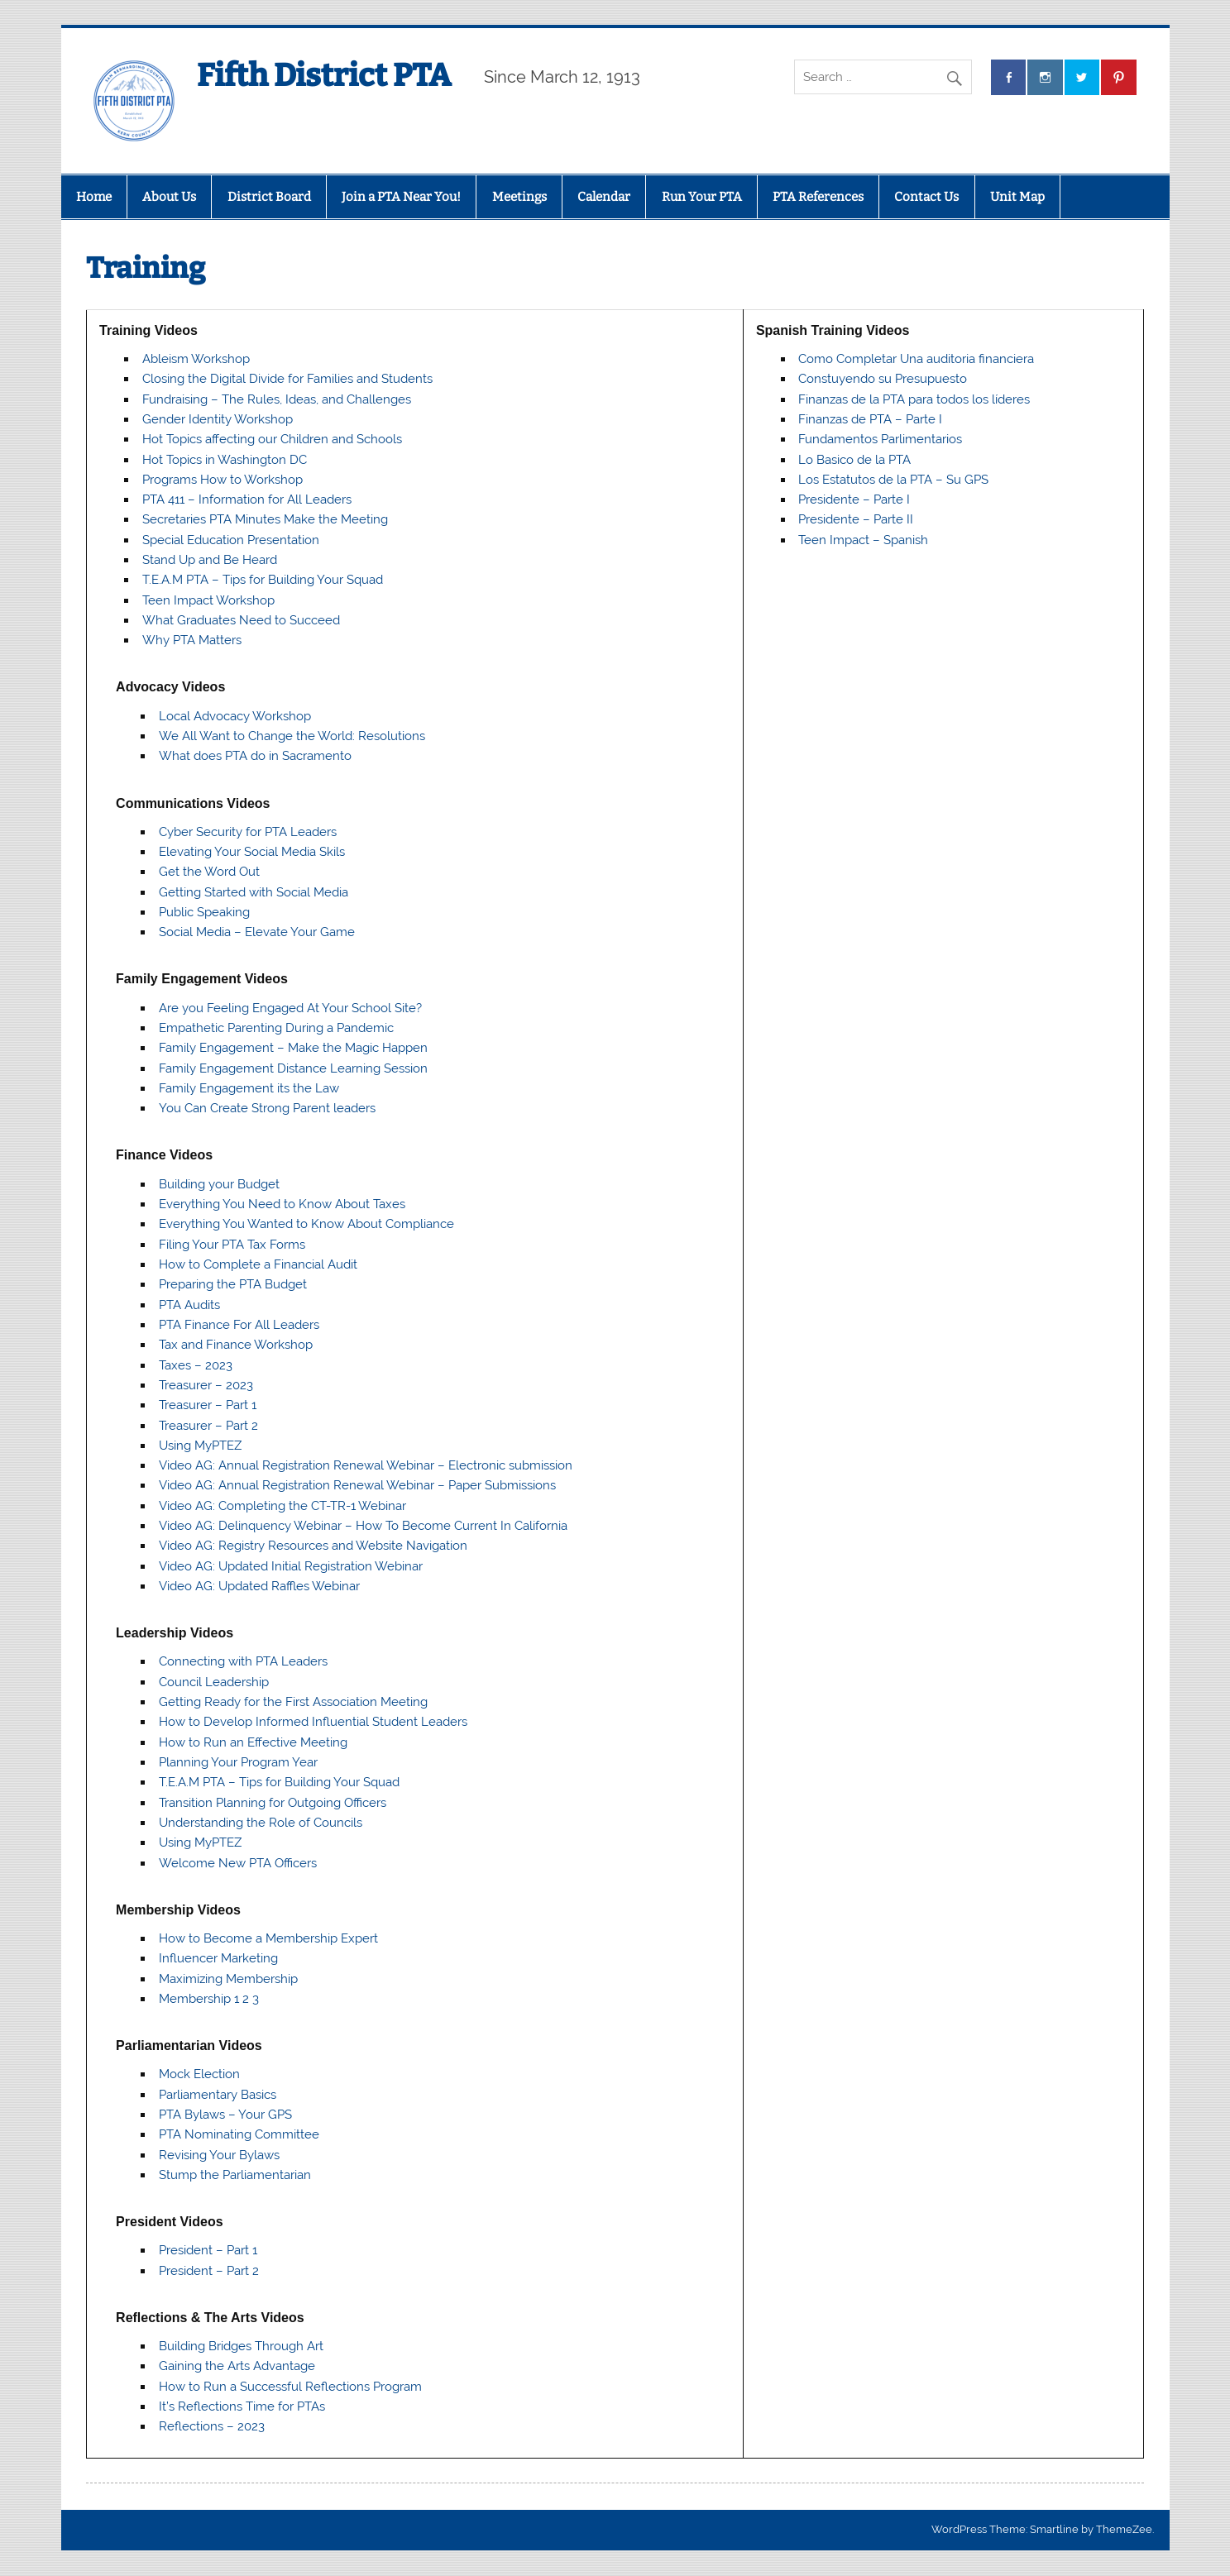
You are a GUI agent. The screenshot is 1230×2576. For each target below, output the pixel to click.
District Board (269, 196)
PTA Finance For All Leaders (239, 1324)
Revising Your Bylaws (219, 2155)
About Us (169, 196)
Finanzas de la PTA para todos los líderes (914, 399)
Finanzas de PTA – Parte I (870, 419)
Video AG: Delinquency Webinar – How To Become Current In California (363, 1525)
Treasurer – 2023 (206, 1385)
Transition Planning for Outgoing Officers (272, 1802)
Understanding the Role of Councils (260, 1822)
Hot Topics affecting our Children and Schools (272, 439)
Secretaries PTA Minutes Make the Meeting (265, 519)
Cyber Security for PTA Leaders (248, 831)
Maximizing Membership (228, 1978)
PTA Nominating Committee (239, 2134)
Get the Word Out (209, 871)
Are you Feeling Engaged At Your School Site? (290, 1008)
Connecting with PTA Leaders (243, 1661)
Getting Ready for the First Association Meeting (293, 1701)
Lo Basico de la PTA (854, 459)
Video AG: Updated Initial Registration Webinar (291, 1566)
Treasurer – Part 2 (208, 1425)
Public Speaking (204, 912)
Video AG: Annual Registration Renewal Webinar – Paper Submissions (357, 1485)
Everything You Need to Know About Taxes (282, 1204)
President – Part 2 (209, 2270)
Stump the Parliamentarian (235, 2174)
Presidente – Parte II (855, 519)
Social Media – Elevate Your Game (257, 932)
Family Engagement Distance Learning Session (293, 1068)
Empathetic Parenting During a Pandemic (276, 1027)
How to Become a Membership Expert (268, 1938)
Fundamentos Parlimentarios (880, 439)
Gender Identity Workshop (217, 419)
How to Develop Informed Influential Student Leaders (313, 1721)
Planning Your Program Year (238, 1762)
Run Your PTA (702, 196)
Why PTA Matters (192, 640)
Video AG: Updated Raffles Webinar (259, 1586)
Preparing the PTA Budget (233, 1284)
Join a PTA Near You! (401, 196)
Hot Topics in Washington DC (224, 459)
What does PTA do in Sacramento (255, 755)
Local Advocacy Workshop (235, 716)
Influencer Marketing (218, 1958)
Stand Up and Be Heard (209, 559)
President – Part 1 (208, 2250)
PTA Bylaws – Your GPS (225, 2114)
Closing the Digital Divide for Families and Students (287, 378)
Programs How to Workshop (222, 479)
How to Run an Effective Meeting (253, 1742)
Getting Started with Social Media (253, 892)
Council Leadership (214, 1682)
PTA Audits (189, 1305)
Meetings (519, 196)
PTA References (818, 196)
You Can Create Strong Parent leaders (267, 1108)
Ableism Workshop (196, 358)
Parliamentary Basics (217, 2094)
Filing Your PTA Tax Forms (232, 1244)
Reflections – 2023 (212, 2426)
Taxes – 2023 (195, 1365)
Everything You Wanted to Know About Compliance (306, 1223)
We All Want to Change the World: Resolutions (292, 736)
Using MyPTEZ (200, 1445)
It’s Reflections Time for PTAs (242, 2406)
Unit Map (1017, 196)
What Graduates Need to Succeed (241, 620)
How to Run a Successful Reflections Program (290, 2386)
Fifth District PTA (324, 75)
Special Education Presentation (230, 540)
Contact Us (926, 196)
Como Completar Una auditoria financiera (916, 358)
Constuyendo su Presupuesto (882, 378)
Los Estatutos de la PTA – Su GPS (893, 479)
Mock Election (199, 2074)
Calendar (603, 196)
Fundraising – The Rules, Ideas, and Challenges (276, 399)
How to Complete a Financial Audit (258, 1264)
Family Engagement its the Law (249, 1088)
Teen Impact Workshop (208, 600)
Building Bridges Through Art (241, 2346)
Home (94, 196)
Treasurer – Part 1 (207, 1405)
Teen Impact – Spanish (863, 540)
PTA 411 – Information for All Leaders (247, 499)
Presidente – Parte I (854, 499)
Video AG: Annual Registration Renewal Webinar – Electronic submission (365, 1465)
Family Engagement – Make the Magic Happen (293, 1047)
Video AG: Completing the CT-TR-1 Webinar (282, 1505)
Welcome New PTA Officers (238, 1863)
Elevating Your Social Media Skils (252, 851)
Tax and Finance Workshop (236, 1344)
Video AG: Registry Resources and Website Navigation (313, 1545)
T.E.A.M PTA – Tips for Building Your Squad (262, 579)
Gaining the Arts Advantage (237, 2366)
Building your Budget (219, 1184)
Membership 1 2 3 (209, 1998)
